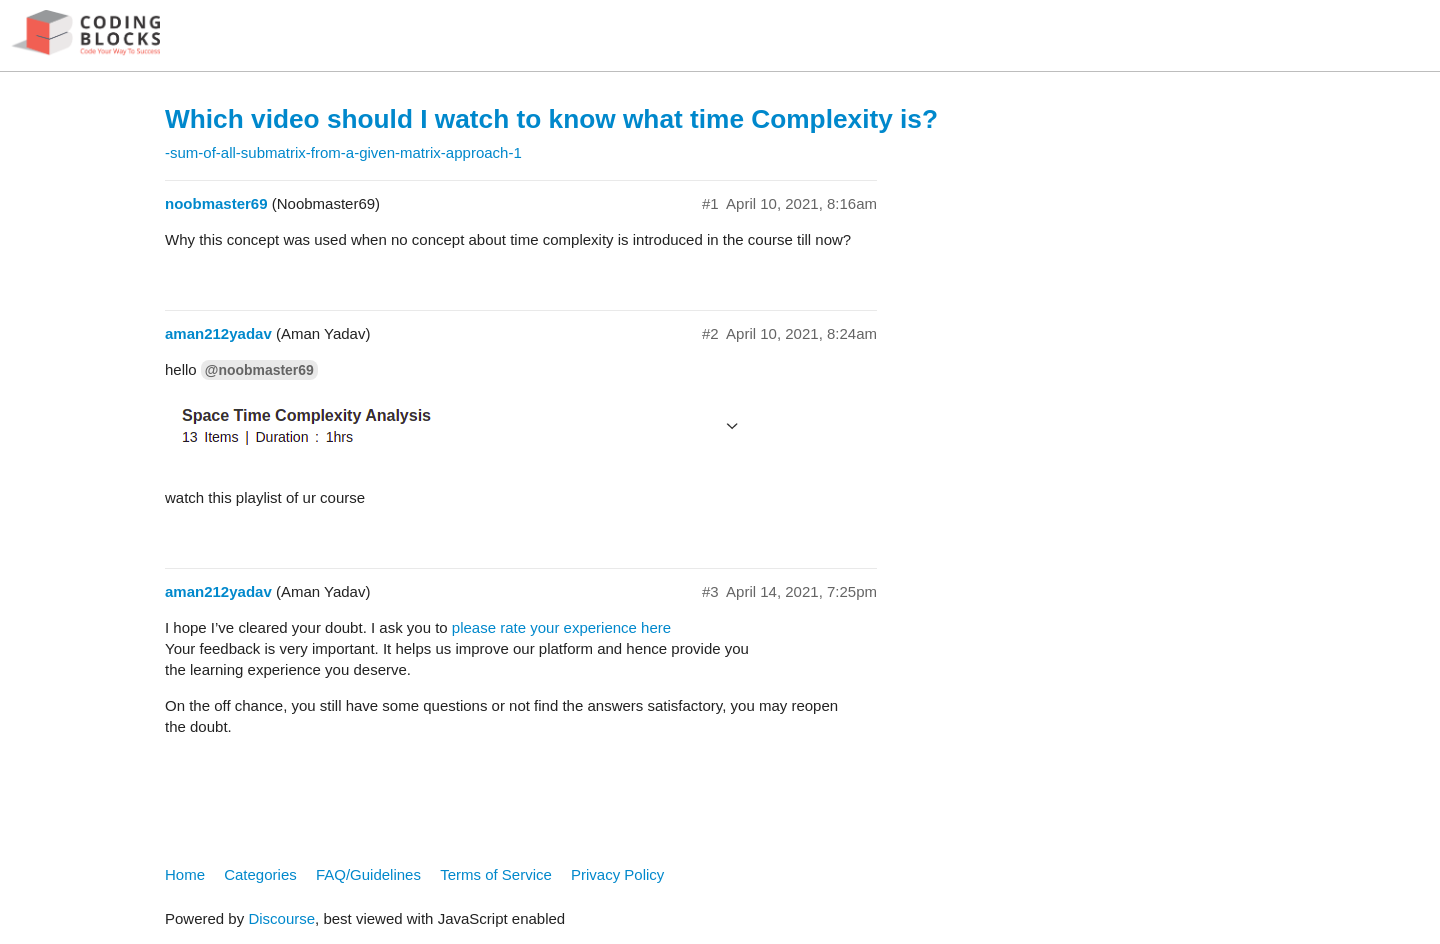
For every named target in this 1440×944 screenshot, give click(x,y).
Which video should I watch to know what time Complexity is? (551, 119)
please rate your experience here (561, 627)
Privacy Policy (617, 874)
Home (185, 874)
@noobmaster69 (259, 370)
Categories (260, 874)
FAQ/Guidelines (368, 874)
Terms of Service (496, 874)
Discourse (281, 918)
